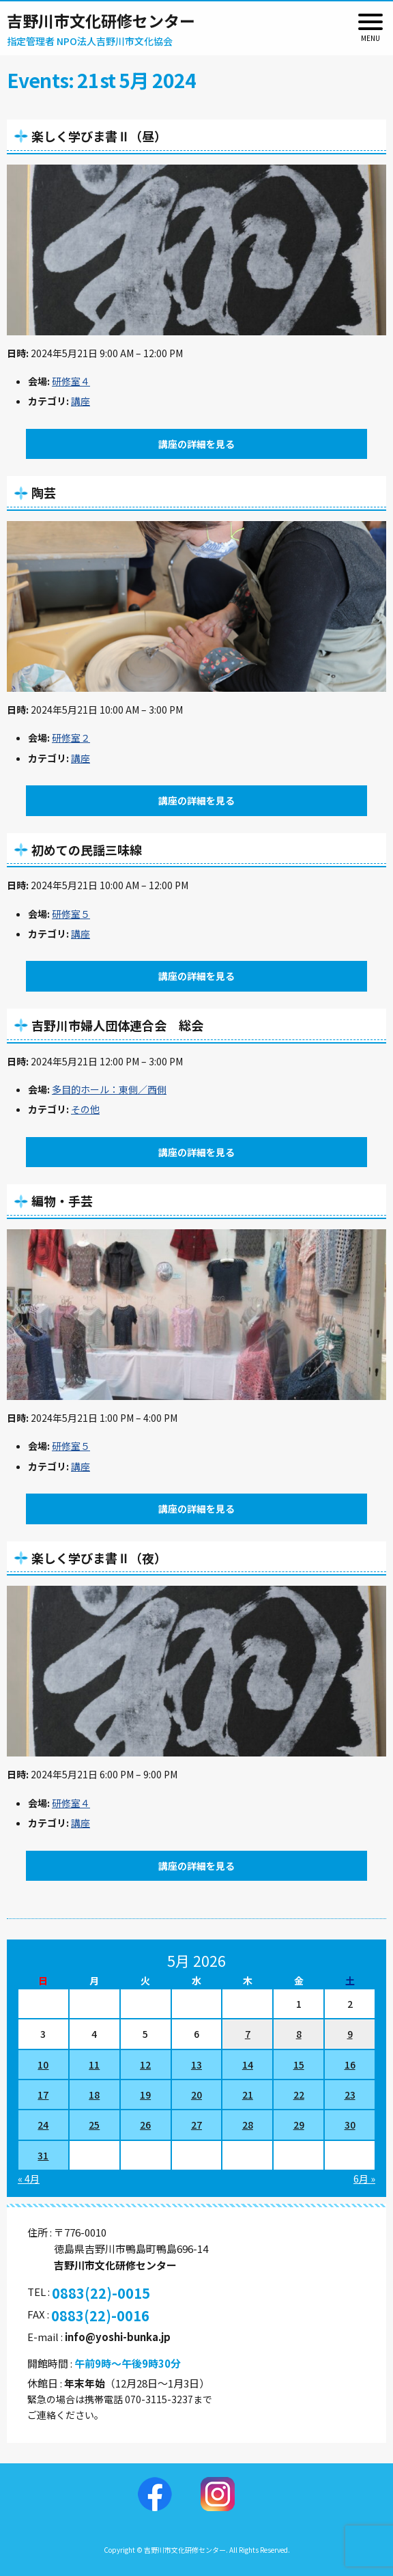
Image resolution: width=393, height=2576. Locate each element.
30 (350, 2124)
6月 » (364, 2178)
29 (298, 2124)
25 (94, 2124)
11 (94, 2064)
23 (350, 2094)
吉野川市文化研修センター (101, 20)
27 (196, 2124)
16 (350, 2064)
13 (196, 2064)
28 (247, 2124)
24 (43, 2124)
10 (43, 2064)
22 (298, 2094)
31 (43, 2155)
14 (247, 2064)
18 (94, 2094)
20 (196, 2094)
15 (298, 2064)
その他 (85, 1109)
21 (247, 2094)
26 (145, 2124)
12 (145, 2064)
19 (145, 2094)
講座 (80, 401)
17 (43, 2094)
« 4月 (29, 2178)
